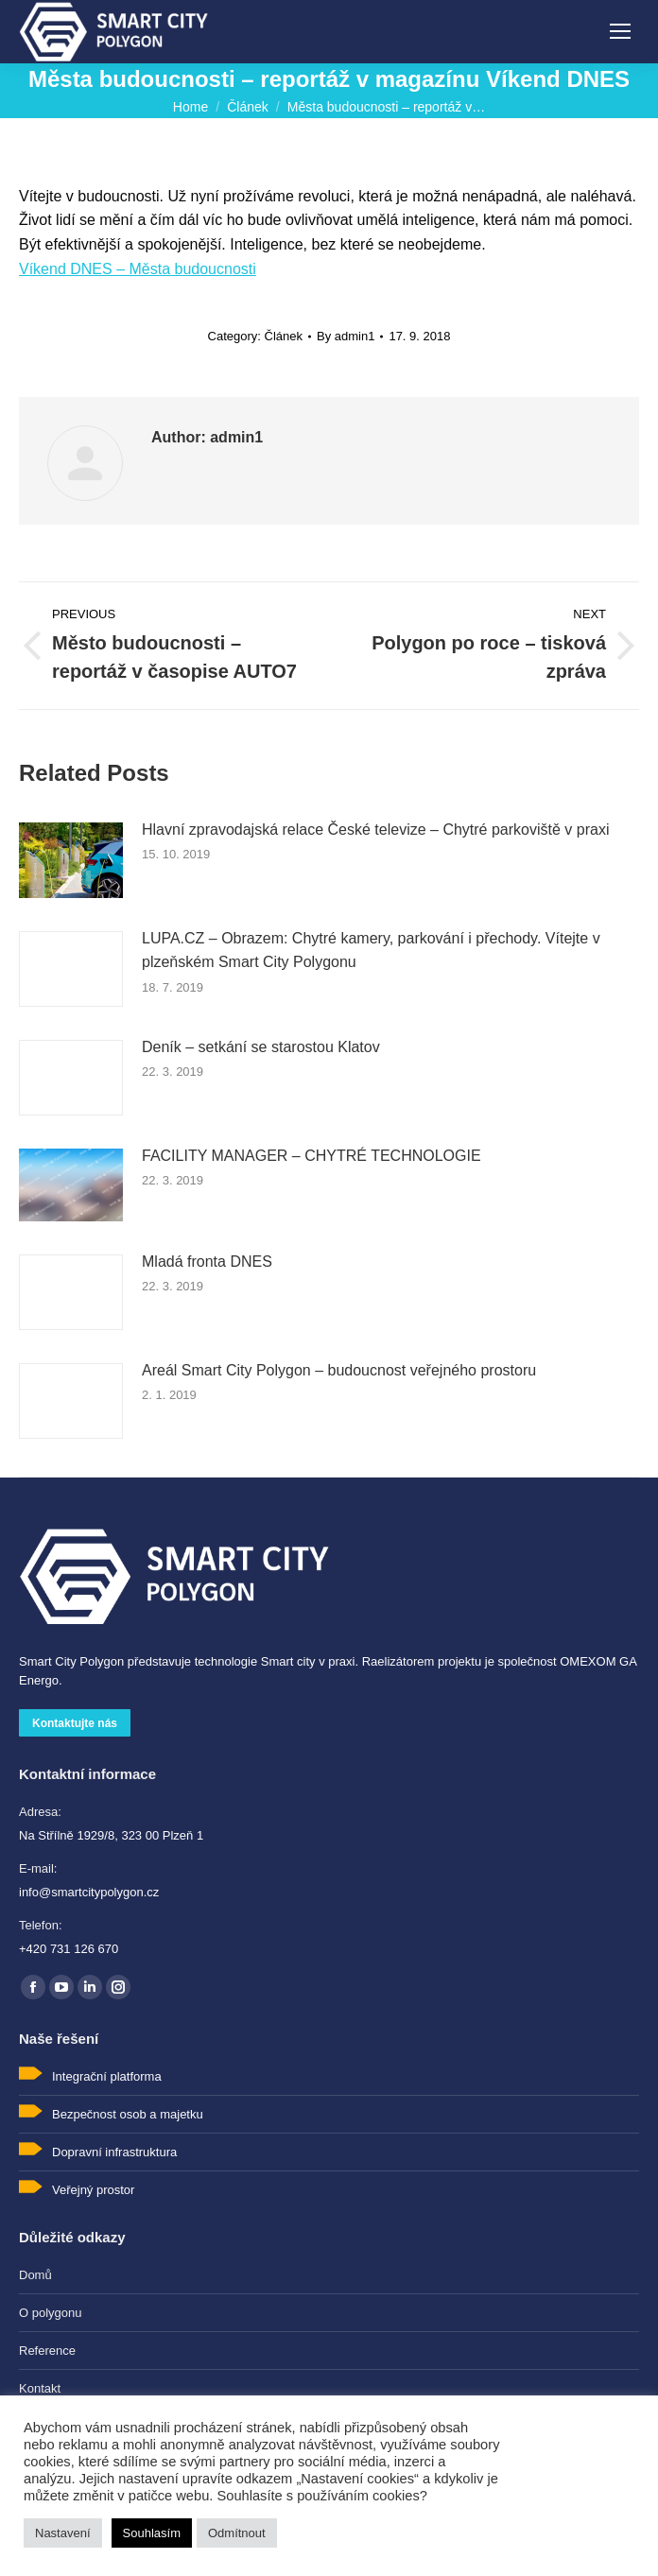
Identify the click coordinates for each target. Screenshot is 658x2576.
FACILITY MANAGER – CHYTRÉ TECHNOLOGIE (311, 1156)
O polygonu (50, 2313)
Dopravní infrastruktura (114, 2152)
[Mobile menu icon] (620, 31)
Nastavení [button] (63, 2533)
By (345, 336)
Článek (284, 336)
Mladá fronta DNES (207, 1261)
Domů (35, 2275)
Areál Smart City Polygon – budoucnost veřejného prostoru (339, 1370)
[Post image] (71, 860)
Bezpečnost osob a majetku (127, 2114)
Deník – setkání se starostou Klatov (261, 1047)
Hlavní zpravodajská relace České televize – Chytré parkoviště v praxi (375, 829)
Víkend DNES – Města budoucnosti (137, 269)
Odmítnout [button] (237, 2533)
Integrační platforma (107, 2076)
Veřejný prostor (93, 2190)
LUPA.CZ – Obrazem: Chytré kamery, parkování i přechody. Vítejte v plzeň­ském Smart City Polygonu (371, 950)
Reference (47, 2350)
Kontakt (40, 2388)
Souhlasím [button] (152, 2533)
